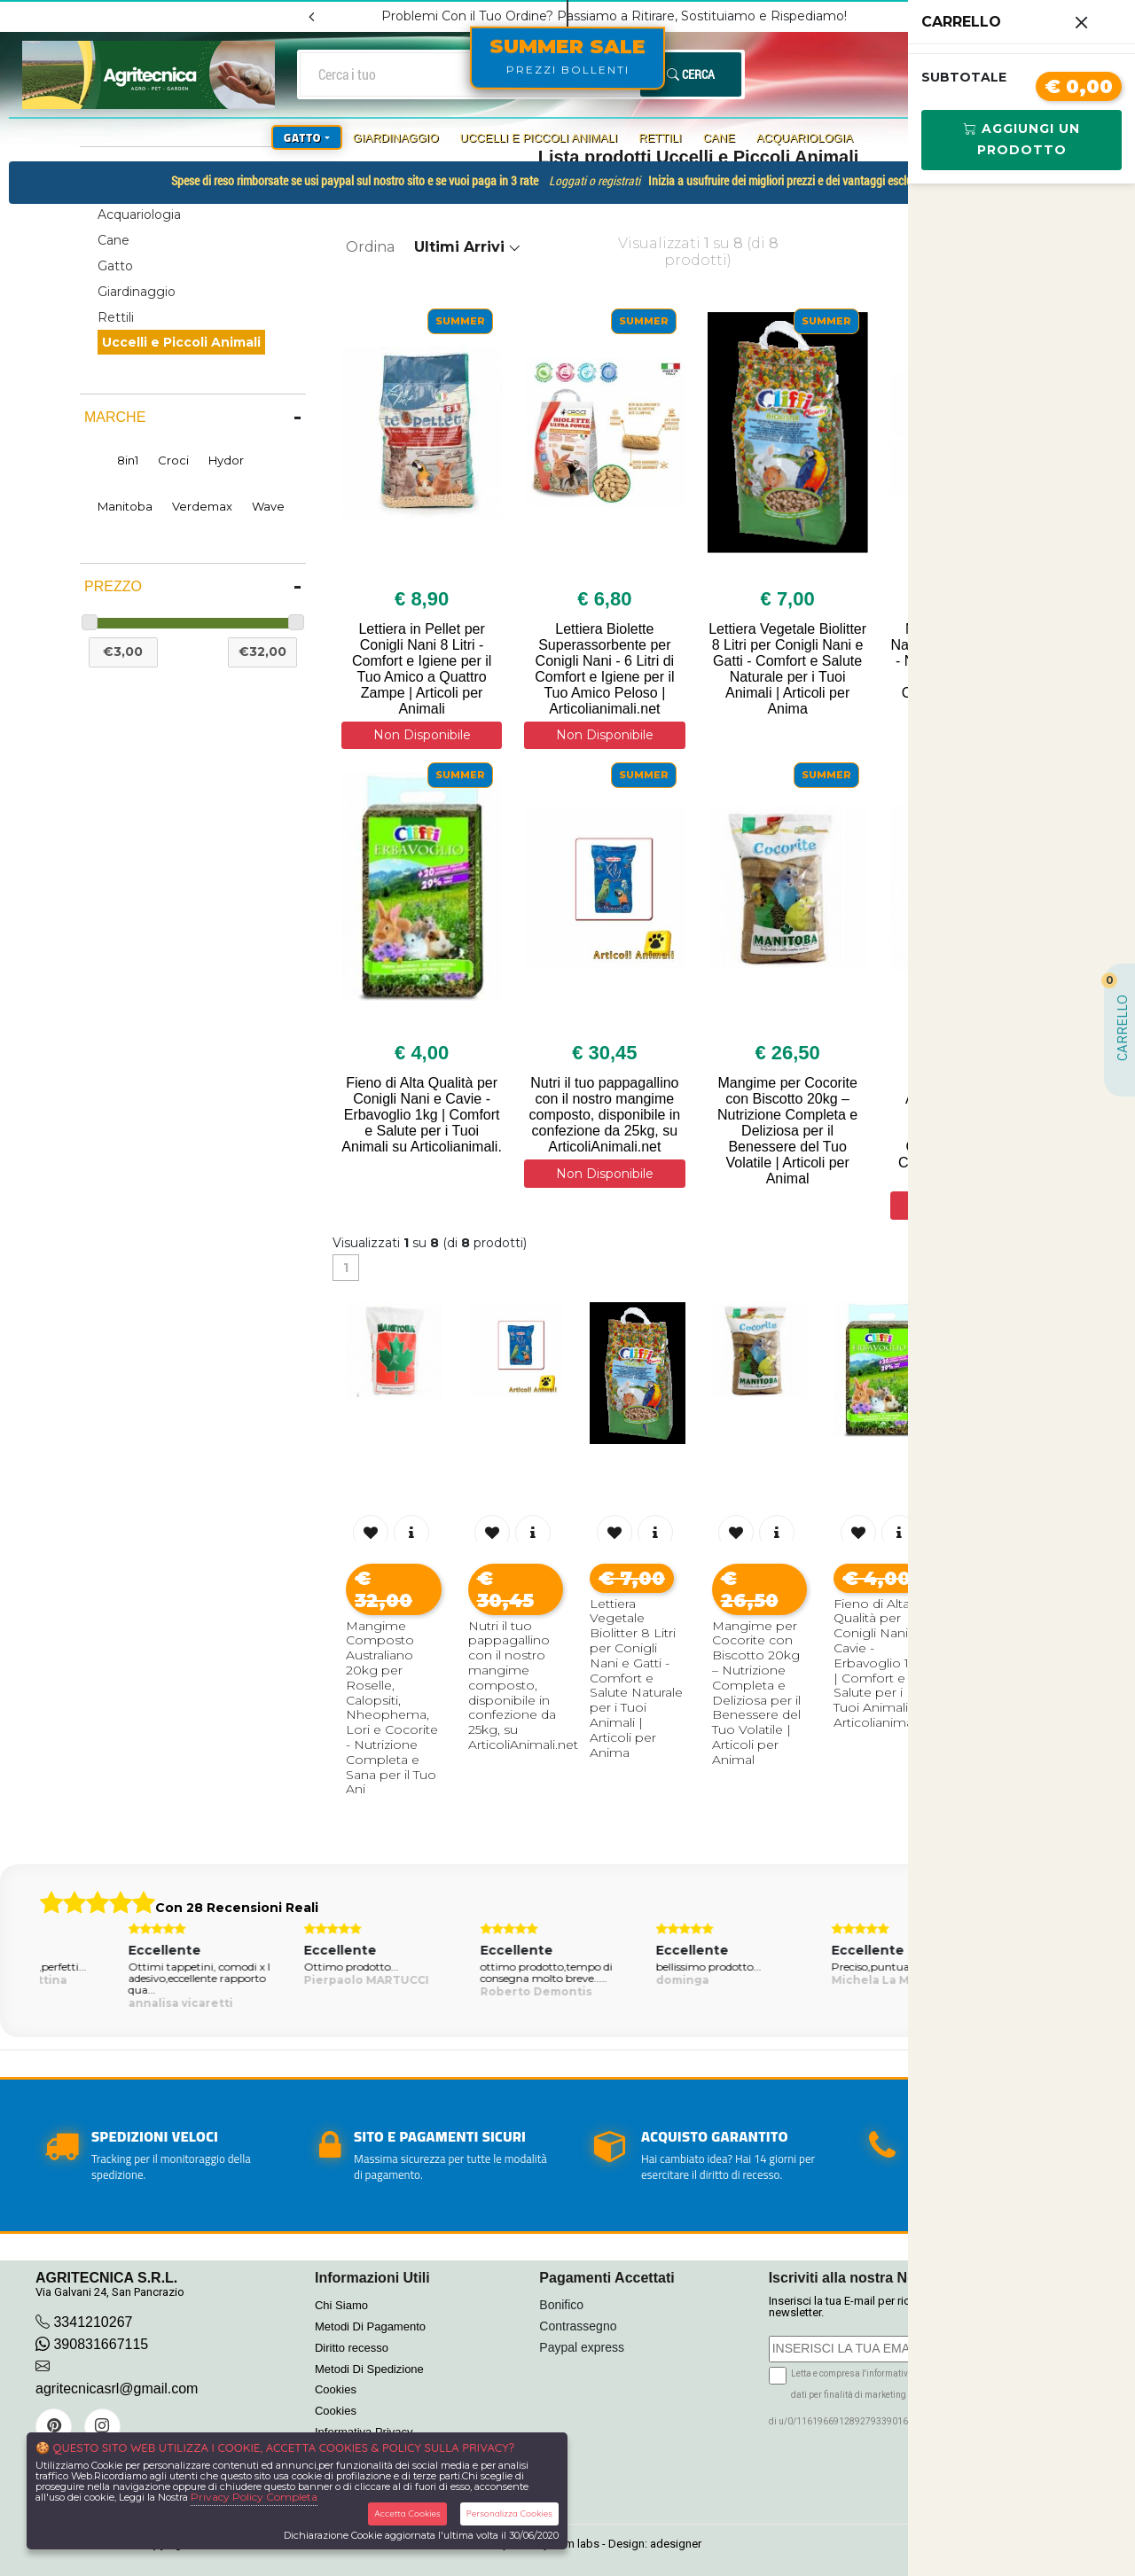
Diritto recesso (351, 2347)
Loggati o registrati (594, 181)
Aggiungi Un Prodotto (1022, 139)
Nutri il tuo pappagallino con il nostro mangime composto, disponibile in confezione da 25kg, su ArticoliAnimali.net (604, 1114)
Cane (719, 137)
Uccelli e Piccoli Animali (539, 137)
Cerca (691, 74)
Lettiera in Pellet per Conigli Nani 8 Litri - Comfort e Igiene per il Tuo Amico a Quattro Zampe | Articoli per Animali (421, 668)
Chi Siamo (341, 2305)
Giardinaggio (396, 137)
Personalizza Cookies (509, 2513)
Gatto (115, 266)
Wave (268, 506)
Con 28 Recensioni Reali (236, 1908)
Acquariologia (804, 137)
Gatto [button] (302, 137)
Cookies (335, 2389)
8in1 (127, 460)
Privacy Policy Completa (254, 2496)
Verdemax (202, 506)
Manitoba (125, 506)
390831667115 (91, 2344)
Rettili (659, 137)
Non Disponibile (422, 735)
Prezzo (113, 586)
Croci (173, 460)
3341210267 (92, 2322)
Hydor (226, 460)
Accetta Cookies (407, 2513)
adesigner (675, 2543)
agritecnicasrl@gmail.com (116, 2388)
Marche (114, 417)
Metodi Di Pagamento (370, 2326)
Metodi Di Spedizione (369, 2369)
